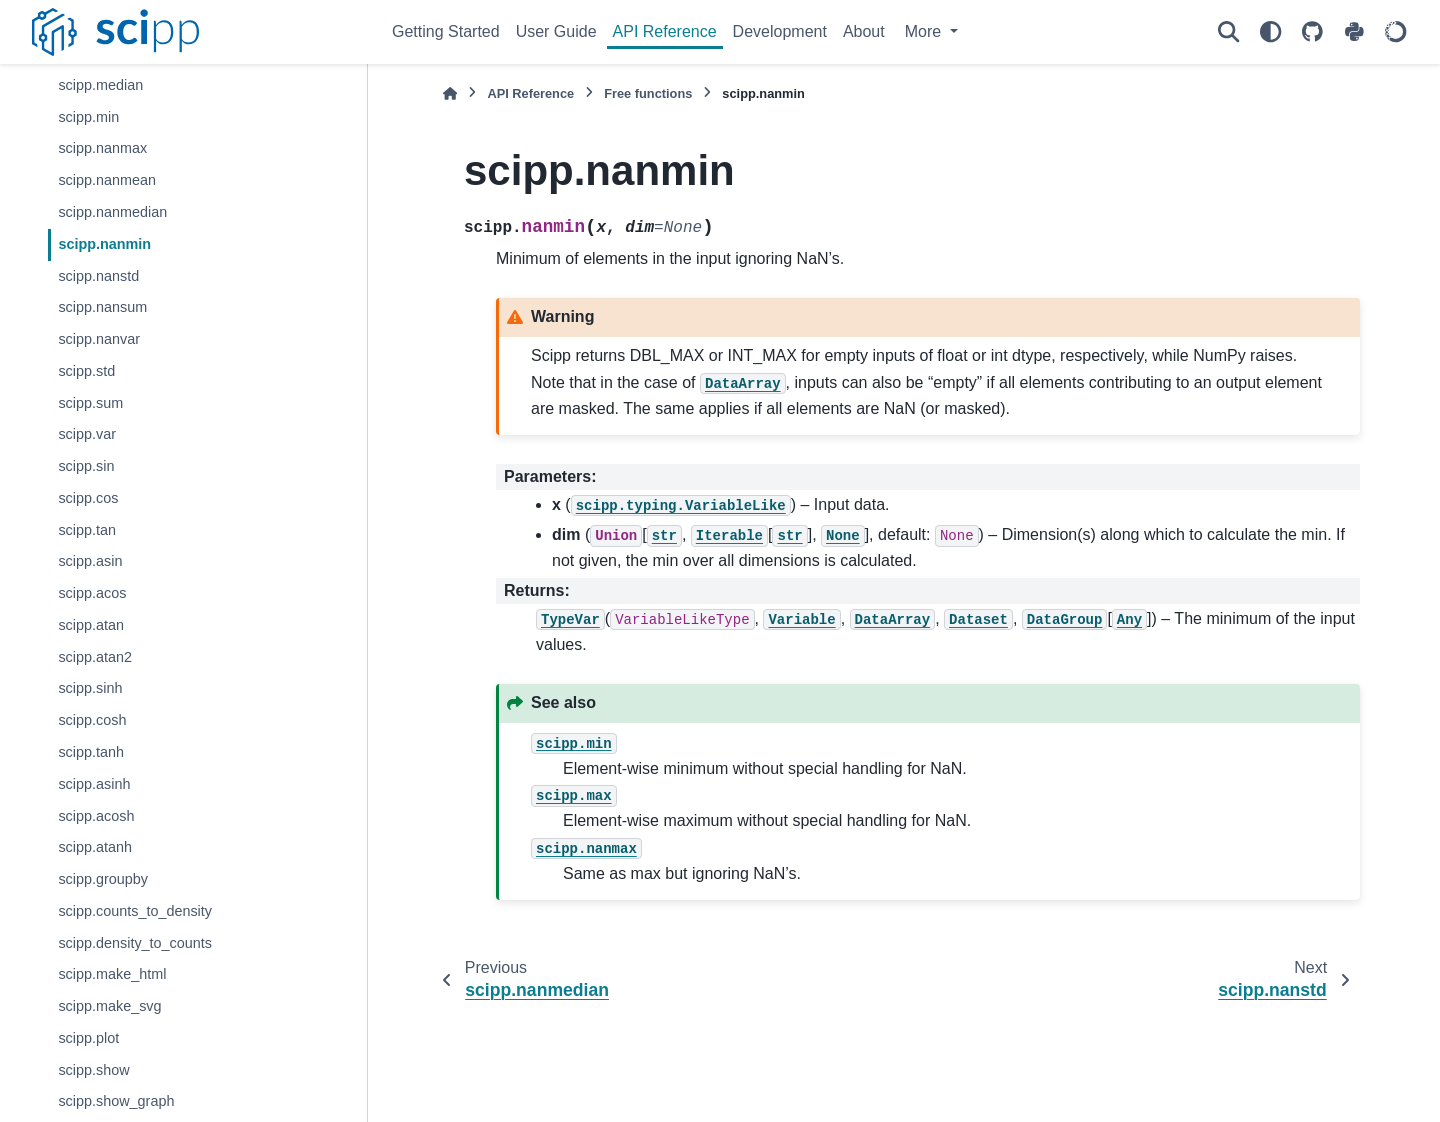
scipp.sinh (90, 688)
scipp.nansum (102, 307)
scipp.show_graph (116, 1101)
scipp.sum (90, 403)
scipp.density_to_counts (135, 943)
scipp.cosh (92, 720)
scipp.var (87, 434)
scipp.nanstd (98, 276)
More (925, 31)
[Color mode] (1270, 32)
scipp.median (100, 85)
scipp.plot (88, 1038)
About (864, 31)
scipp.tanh (91, 752)
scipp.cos (88, 498)
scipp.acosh (96, 816)
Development (780, 31)
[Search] (1228, 32)
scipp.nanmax (102, 148)
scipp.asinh (94, 784)
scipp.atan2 (95, 657)
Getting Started (446, 31)
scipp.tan (87, 530)
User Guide (556, 31)
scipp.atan (91, 625)
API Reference (665, 31)
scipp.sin (86, 466)
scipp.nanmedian (112, 212)
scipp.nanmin (104, 244)
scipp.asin (90, 561)
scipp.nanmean (107, 180)
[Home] (450, 93)
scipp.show (93, 1070)
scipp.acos (92, 593)
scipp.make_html (112, 974)
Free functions (648, 93)
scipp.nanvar (99, 339)
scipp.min (88, 117)
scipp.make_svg (109, 1006)
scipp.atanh (95, 847)
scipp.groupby (103, 879)
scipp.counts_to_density (135, 911)
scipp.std (86, 371)
